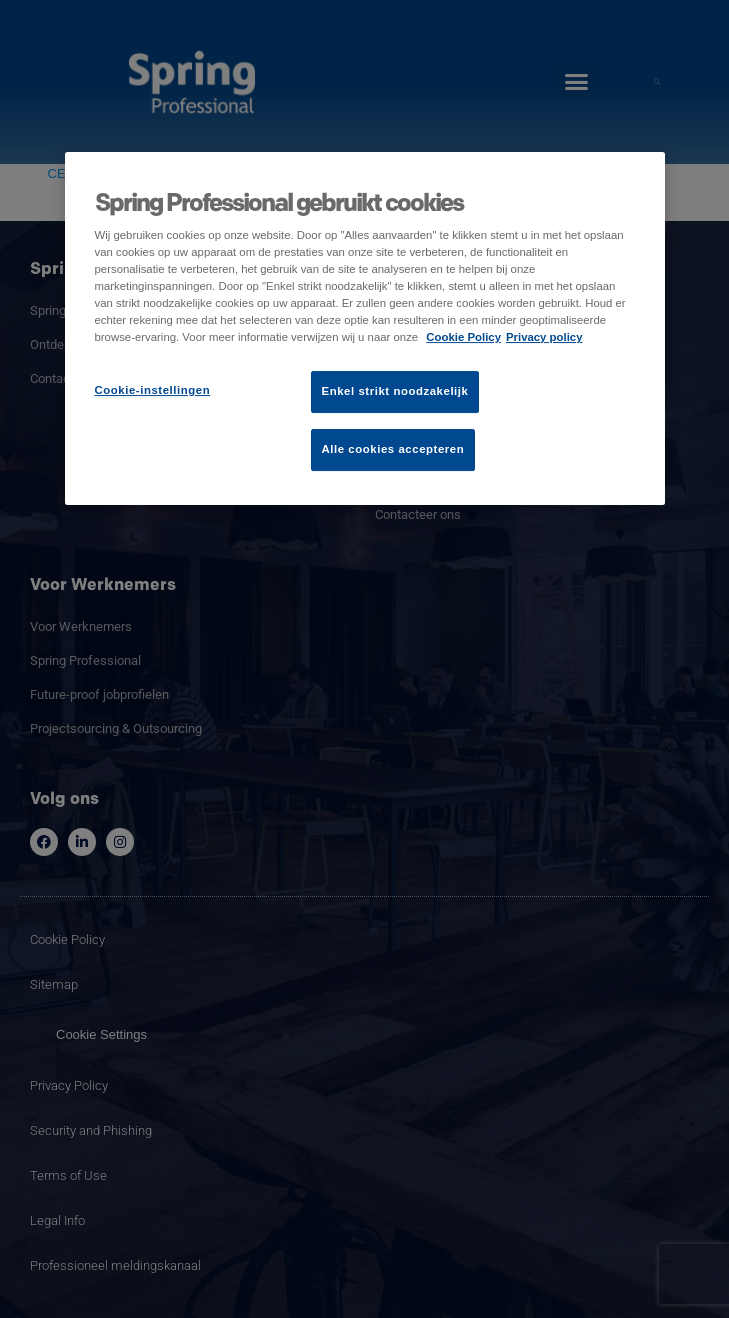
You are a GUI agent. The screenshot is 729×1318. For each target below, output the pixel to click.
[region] (365, 328)
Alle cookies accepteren (393, 449)
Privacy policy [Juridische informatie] (544, 337)
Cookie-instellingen (153, 390)
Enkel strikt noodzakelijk (395, 391)
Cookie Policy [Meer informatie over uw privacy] (463, 337)
